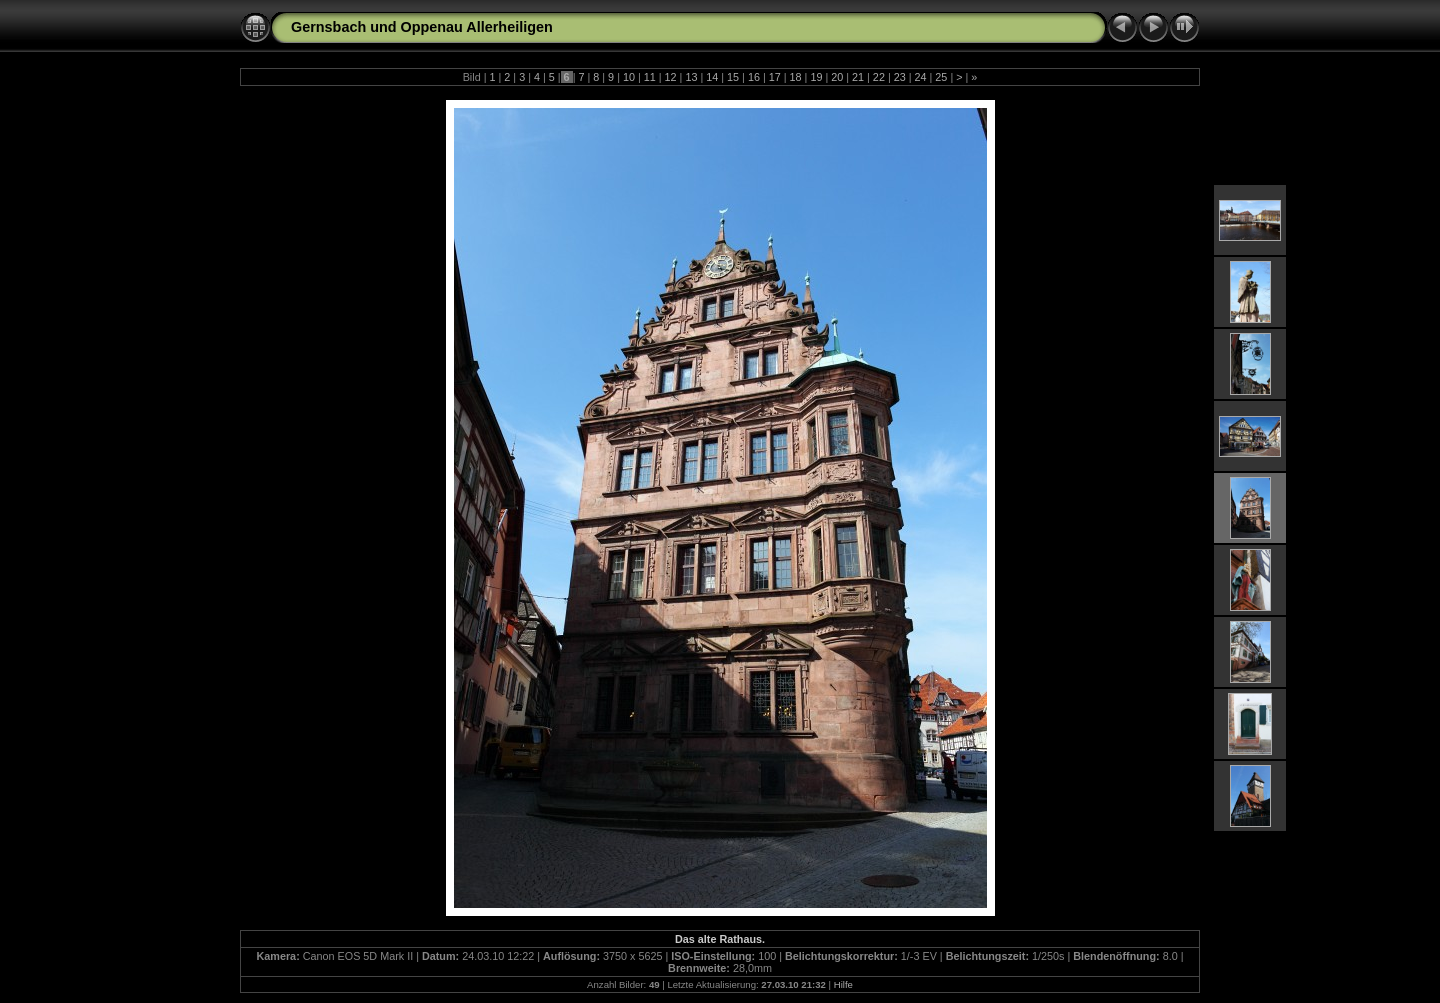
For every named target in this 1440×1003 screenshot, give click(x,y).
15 (733, 77)
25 (941, 77)
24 (921, 77)
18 (796, 77)
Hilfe (843, 984)
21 (858, 77)
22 (879, 77)
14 (712, 77)
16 (754, 77)
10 (629, 77)
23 (900, 77)
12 (671, 77)
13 (691, 77)
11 (650, 77)
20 (837, 77)
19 (816, 77)
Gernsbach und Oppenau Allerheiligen (422, 27)
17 (775, 77)
